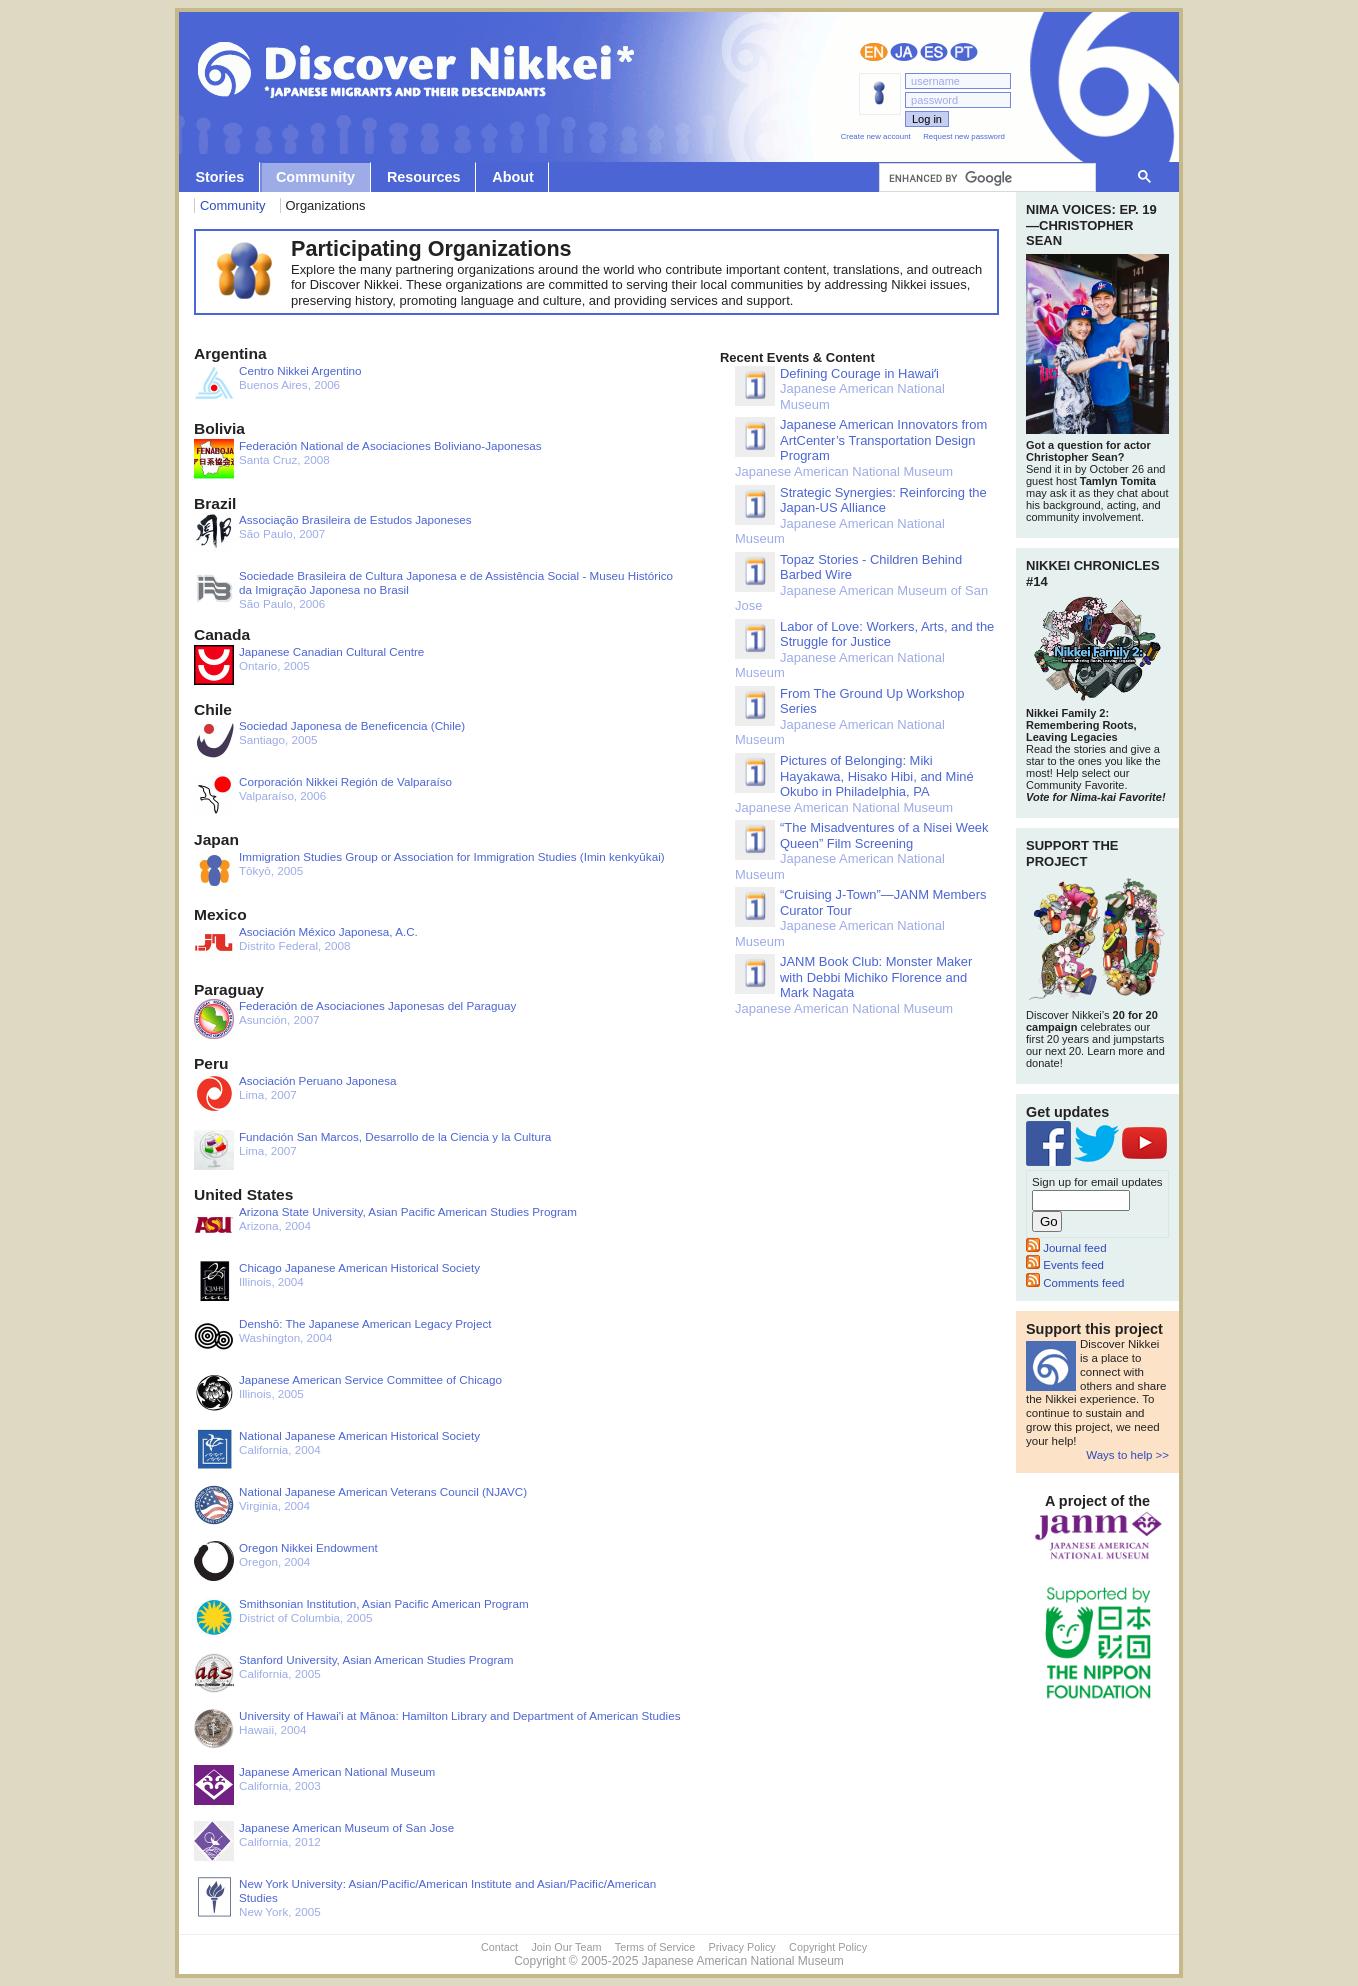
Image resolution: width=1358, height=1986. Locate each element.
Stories (219, 177)
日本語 (904, 52)
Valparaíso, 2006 (323, 795)
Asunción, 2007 (355, 1019)
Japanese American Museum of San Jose (861, 583)
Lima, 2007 (295, 1094)
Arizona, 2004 (385, 1225)
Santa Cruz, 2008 (368, 459)
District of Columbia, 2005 (361, 1617)
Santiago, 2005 (329, 739)
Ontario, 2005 (309, 665)
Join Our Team (566, 1947)
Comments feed (1075, 1283)
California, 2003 (314, 1785)
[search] (985, 178)
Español (934, 52)
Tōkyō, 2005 (429, 870)
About (513, 177)
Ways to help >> (1127, 1455)
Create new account (876, 136)
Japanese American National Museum (840, 389)
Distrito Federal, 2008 (306, 945)
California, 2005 (353, 1673)
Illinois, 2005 (348, 1393)
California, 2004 (337, 1449)
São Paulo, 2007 (333, 533)
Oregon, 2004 (286, 1561)
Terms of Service (655, 1947)
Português (964, 52)
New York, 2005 (425, 1897)
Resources (424, 177)
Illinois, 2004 (337, 1281)
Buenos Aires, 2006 (277, 384)
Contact (499, 1947)
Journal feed (1066, 1248)
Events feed (1065, 1265)
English (874, 52)
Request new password (964, 136)
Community (315, 177)
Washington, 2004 (343, 1337)
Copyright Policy (828, 1947)
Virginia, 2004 (360, 1505)
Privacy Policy (742, 1947)
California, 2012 (324, 1841)
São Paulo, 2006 (433, 589)
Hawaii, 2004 (437, 1729)
